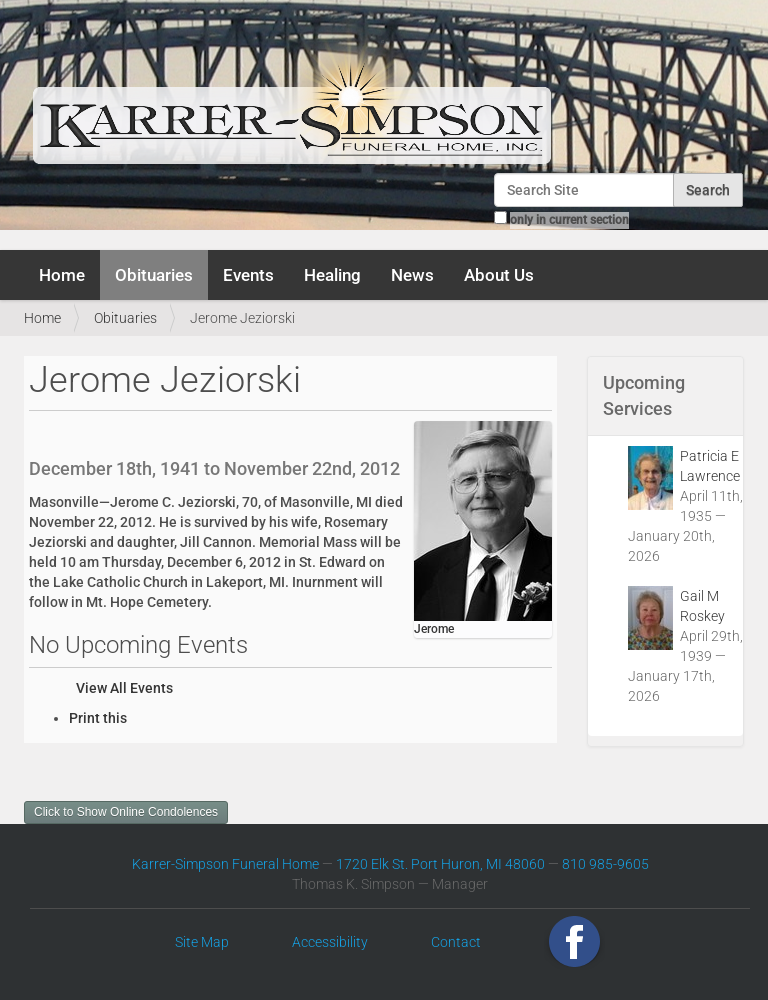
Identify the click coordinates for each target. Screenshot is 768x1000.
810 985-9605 (605, 864)
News (412, 275)
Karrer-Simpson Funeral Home (225, 864)
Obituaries (154, 275)
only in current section (569, 220)
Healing (332, 275)
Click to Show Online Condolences (126, 812)
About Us (499, 275)
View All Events (124, 688)
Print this (98, 718)
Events (248, 275)
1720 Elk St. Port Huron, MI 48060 (440, 864)
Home (62, 275)
